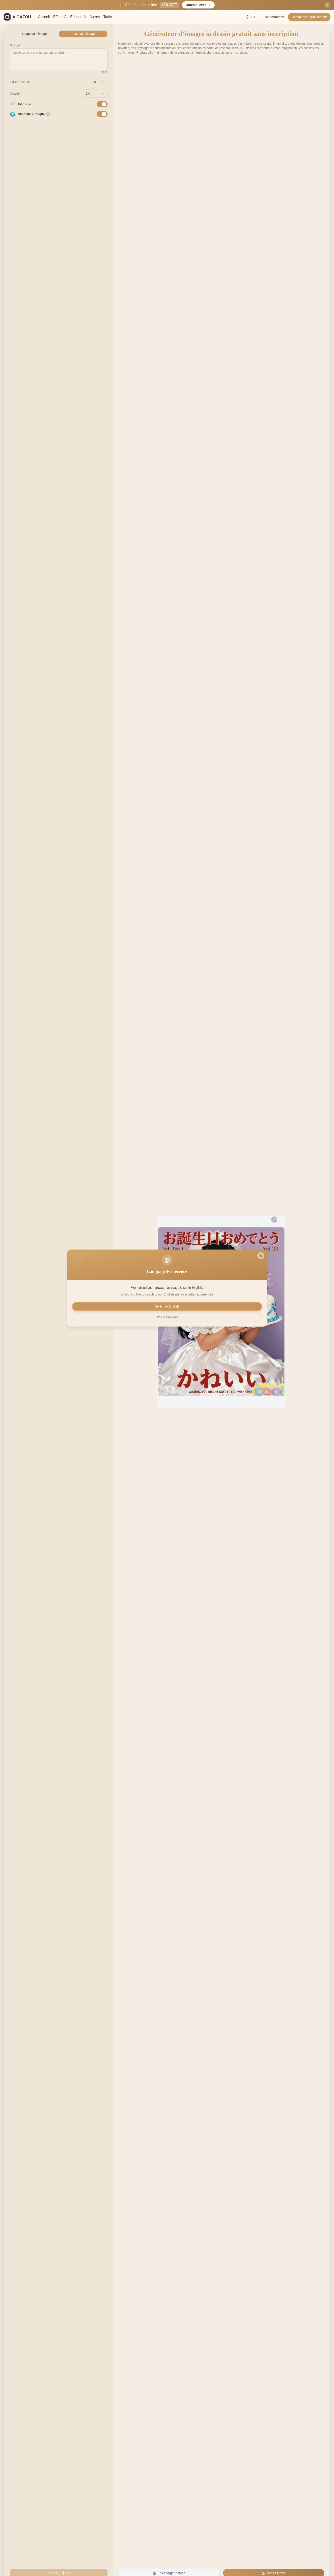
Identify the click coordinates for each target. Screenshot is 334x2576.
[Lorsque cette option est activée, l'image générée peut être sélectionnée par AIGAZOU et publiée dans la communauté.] (48, 114)
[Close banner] (327, 5)
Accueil (44, 17)
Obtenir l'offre (198, 5)
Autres (94, 17)
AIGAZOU (21, 17)
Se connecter (274, 17)
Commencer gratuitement (309, 17)
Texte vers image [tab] (83, 33)
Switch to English (167, 1306)
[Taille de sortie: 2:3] (96, 82)
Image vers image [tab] (34, 33)
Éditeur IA (78, 17)
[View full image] (274, 1219)
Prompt (15, 45)
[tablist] (59, 34)
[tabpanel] (59, 80)
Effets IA (60, 17)
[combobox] (95, 94)
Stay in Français (167, 1317)
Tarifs (107, 17)
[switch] (102, 104)
